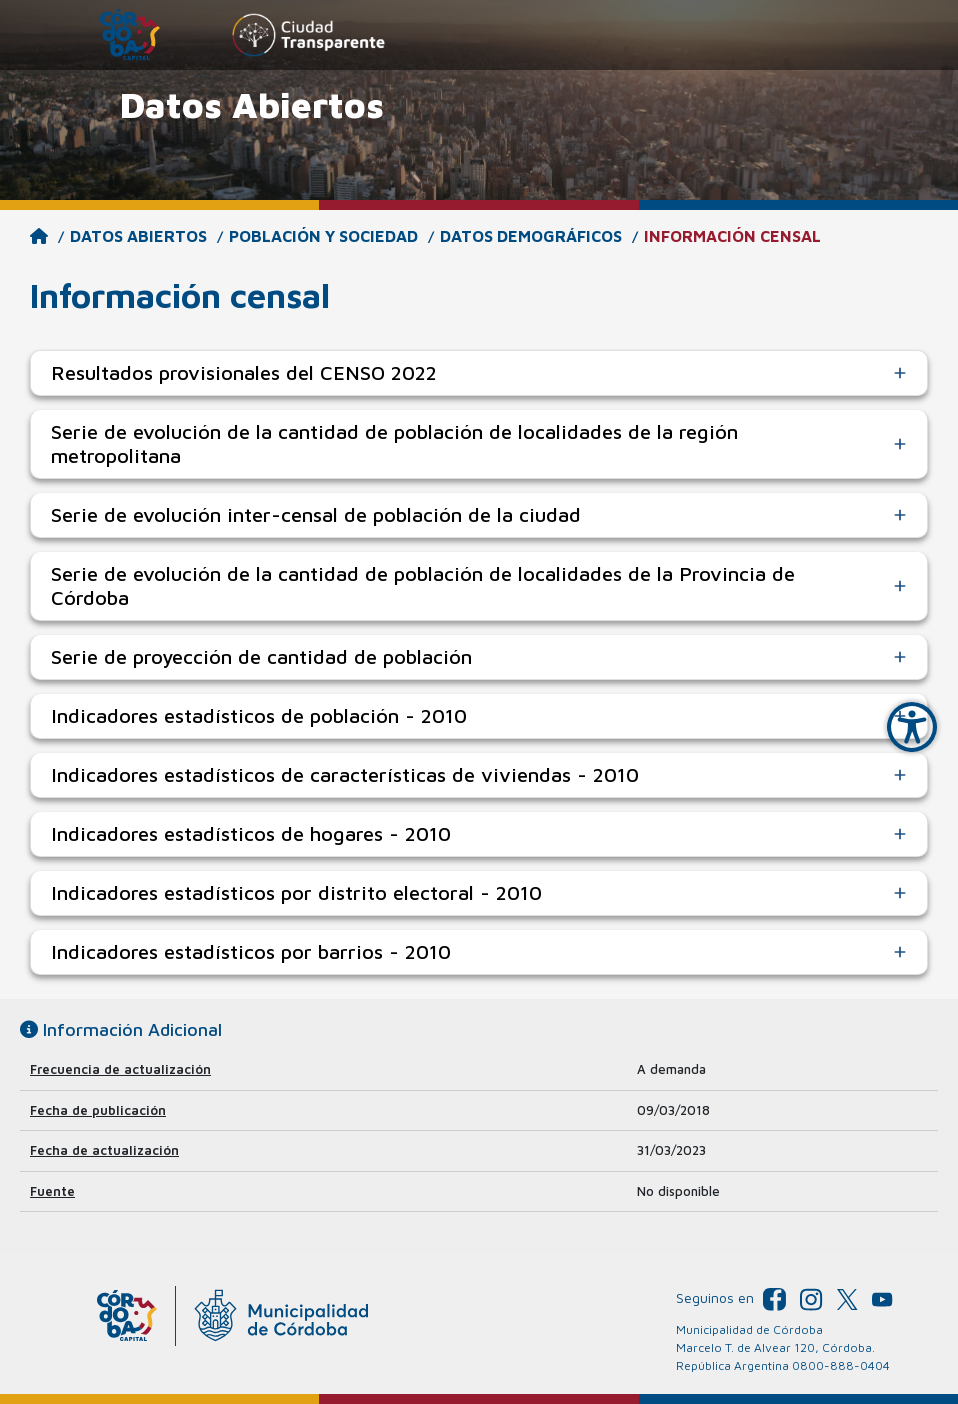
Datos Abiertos (138, 236)
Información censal (732, 236)
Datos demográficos (531, 236)
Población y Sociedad (323, 236)
